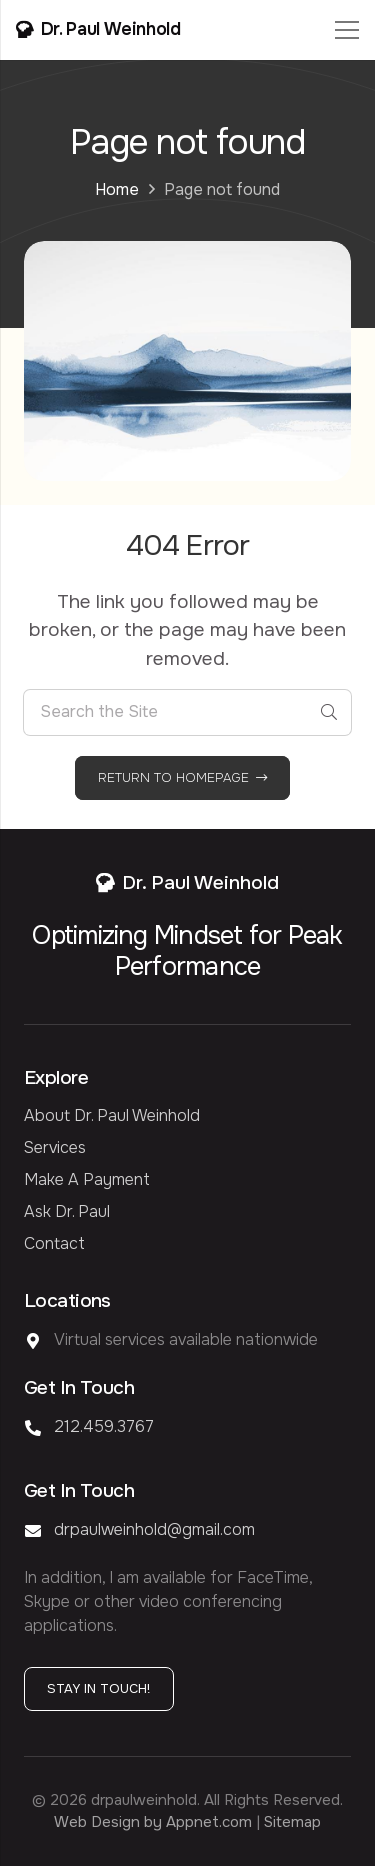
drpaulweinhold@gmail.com (154, 1529)
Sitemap (292, 1822)
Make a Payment (87, 1179)
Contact (54, 1243)
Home (117, 189)
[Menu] (347, 30)
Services (55, 1147)
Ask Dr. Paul (67, 1211)
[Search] (328, 712)
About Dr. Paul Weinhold (112, 1115)
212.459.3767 (104, 1426)
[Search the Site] (187, 712)
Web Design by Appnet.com (153, 1822)
